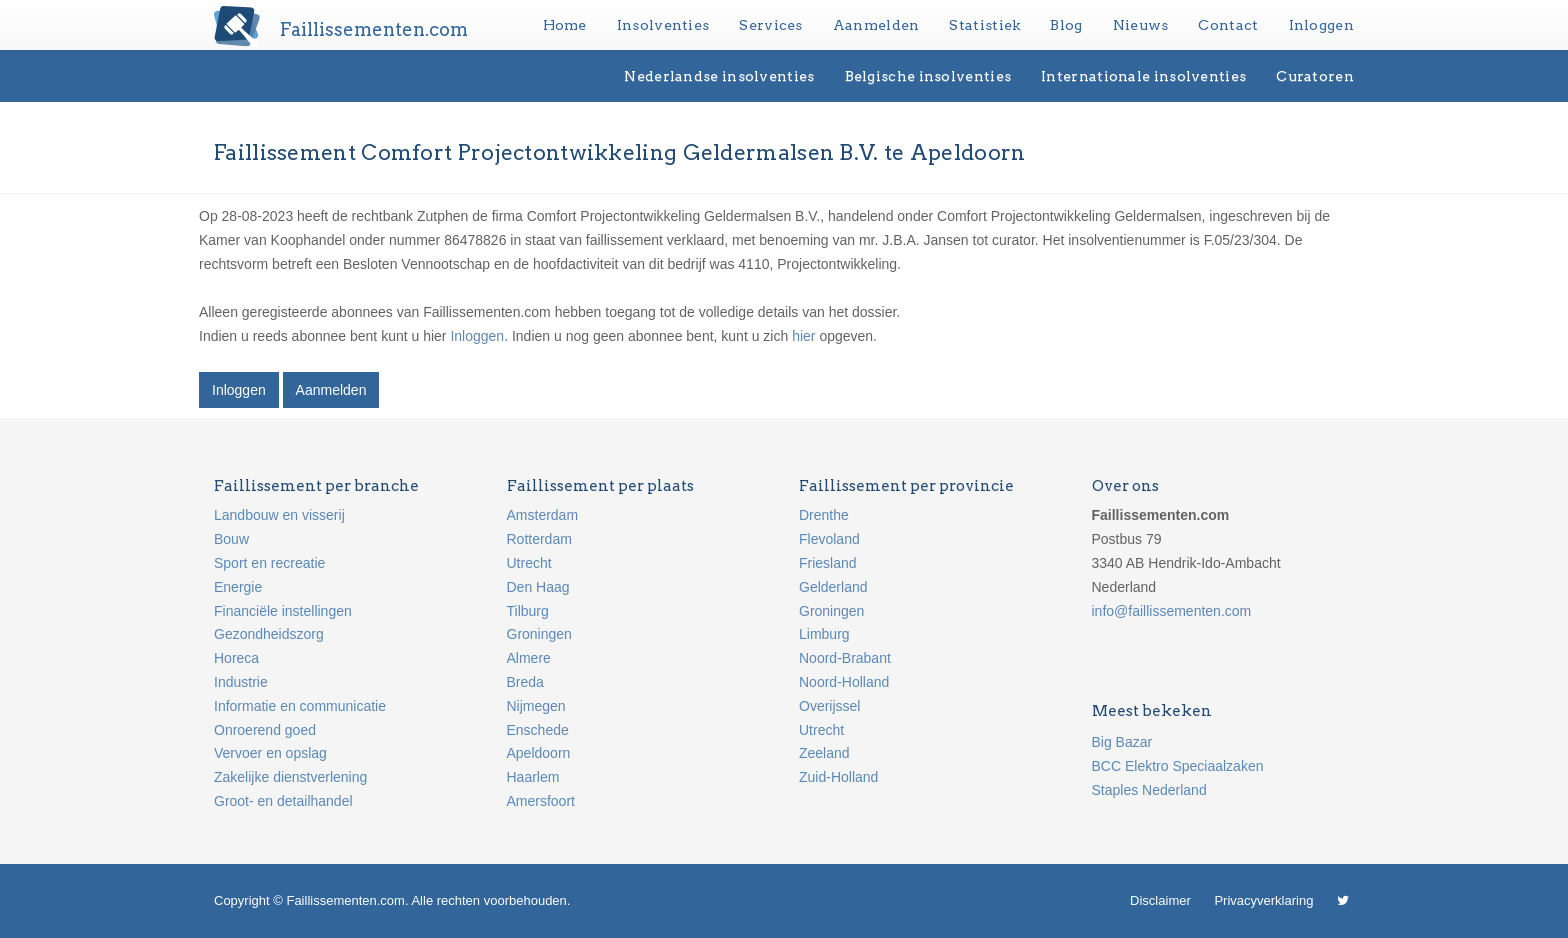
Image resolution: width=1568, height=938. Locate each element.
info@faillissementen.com (1172, 611)
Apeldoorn (539, 753)
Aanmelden (876, 25)
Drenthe (824, 515)
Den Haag (538, 587)
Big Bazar (1122, 742)
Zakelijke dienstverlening (290, 777)
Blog (1066, 25)
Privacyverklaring (1263, 900)
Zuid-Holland (838, 777)
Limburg (824, 634)
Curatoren (1315, 76)
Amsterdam (543, 515)
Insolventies (663, 25)
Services (770, 25)
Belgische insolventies (928, 76)
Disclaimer (1160, 900)
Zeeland (824, 753)
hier (803, 336)
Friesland (828, 563)
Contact (1228, 25)
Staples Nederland (1149, 790)
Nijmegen (536, 706)
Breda (525, 682)
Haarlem (533, 777)
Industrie (241, 682)
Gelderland (833, 587)
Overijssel (829, 706)
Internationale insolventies (1143, 76)
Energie (238, 587)
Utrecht (529, 563)
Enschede (538, 730)
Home (565, 25)
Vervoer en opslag (270, 753)
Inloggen (1321, 25)
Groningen (539, 634)
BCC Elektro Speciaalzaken (1178, 766)
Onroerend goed (265, 730)
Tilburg (528, 611)
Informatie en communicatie (300, 706)
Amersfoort (541, 801)
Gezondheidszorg (269, 634)
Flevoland (829, 539)
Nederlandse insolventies (719, 76)
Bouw (231, 539)
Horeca (236, 658)
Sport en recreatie (269, 563)
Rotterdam (539, 539)
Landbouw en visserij (279, 515)
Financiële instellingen (283, 611)
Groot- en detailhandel (283, 801)
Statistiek (984, 25)
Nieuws (1141, 25)
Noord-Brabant (845, 658)
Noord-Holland (844, 682)
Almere (529, 658)
